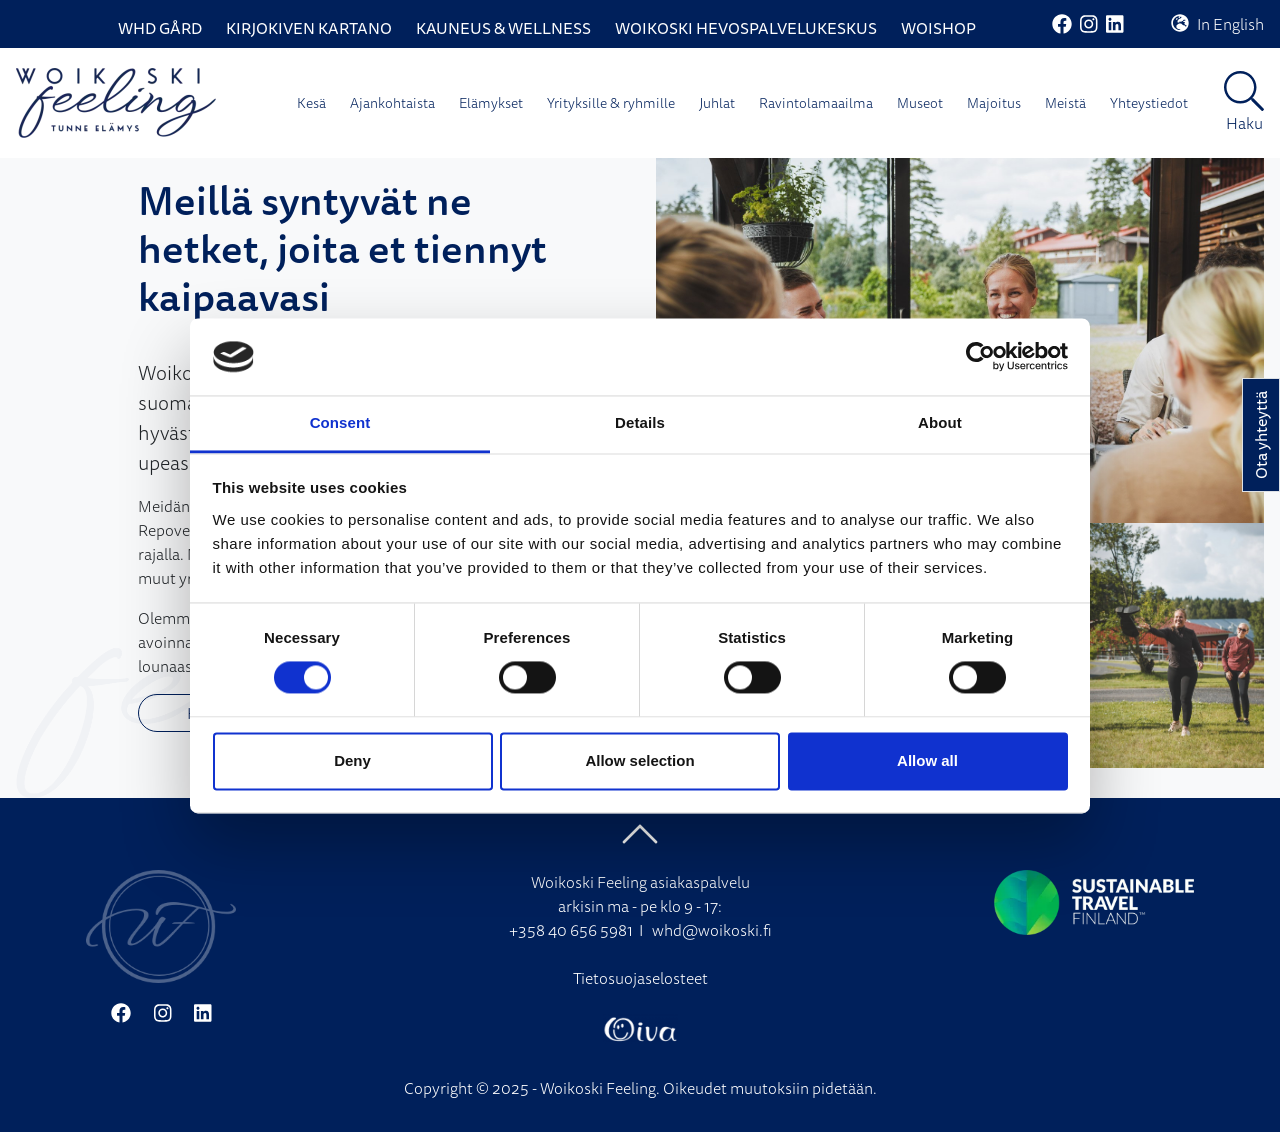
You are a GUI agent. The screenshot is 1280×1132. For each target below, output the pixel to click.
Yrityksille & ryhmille (611, 103)
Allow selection (639, 760)
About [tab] (940, 422)
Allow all (927, 760)
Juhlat (717, 103)
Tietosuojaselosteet (640, 978)
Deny (352, 760)
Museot (920, 103)
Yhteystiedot (1149, 103)
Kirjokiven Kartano (309, 28)
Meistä (1065, 103)
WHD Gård (160, 28)
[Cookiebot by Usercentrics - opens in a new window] (980, 357)
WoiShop (938, 28)
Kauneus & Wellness (503, 28)
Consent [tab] (340, 422)
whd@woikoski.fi (712, 930)
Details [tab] (640, 422)
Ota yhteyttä (1261, 435)
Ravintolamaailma (816, 103)
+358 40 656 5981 (571, 930)
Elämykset (491, 103)
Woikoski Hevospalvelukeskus (746, 28)
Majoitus (994, 103)
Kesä (311, 103)
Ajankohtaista (392, 103)
